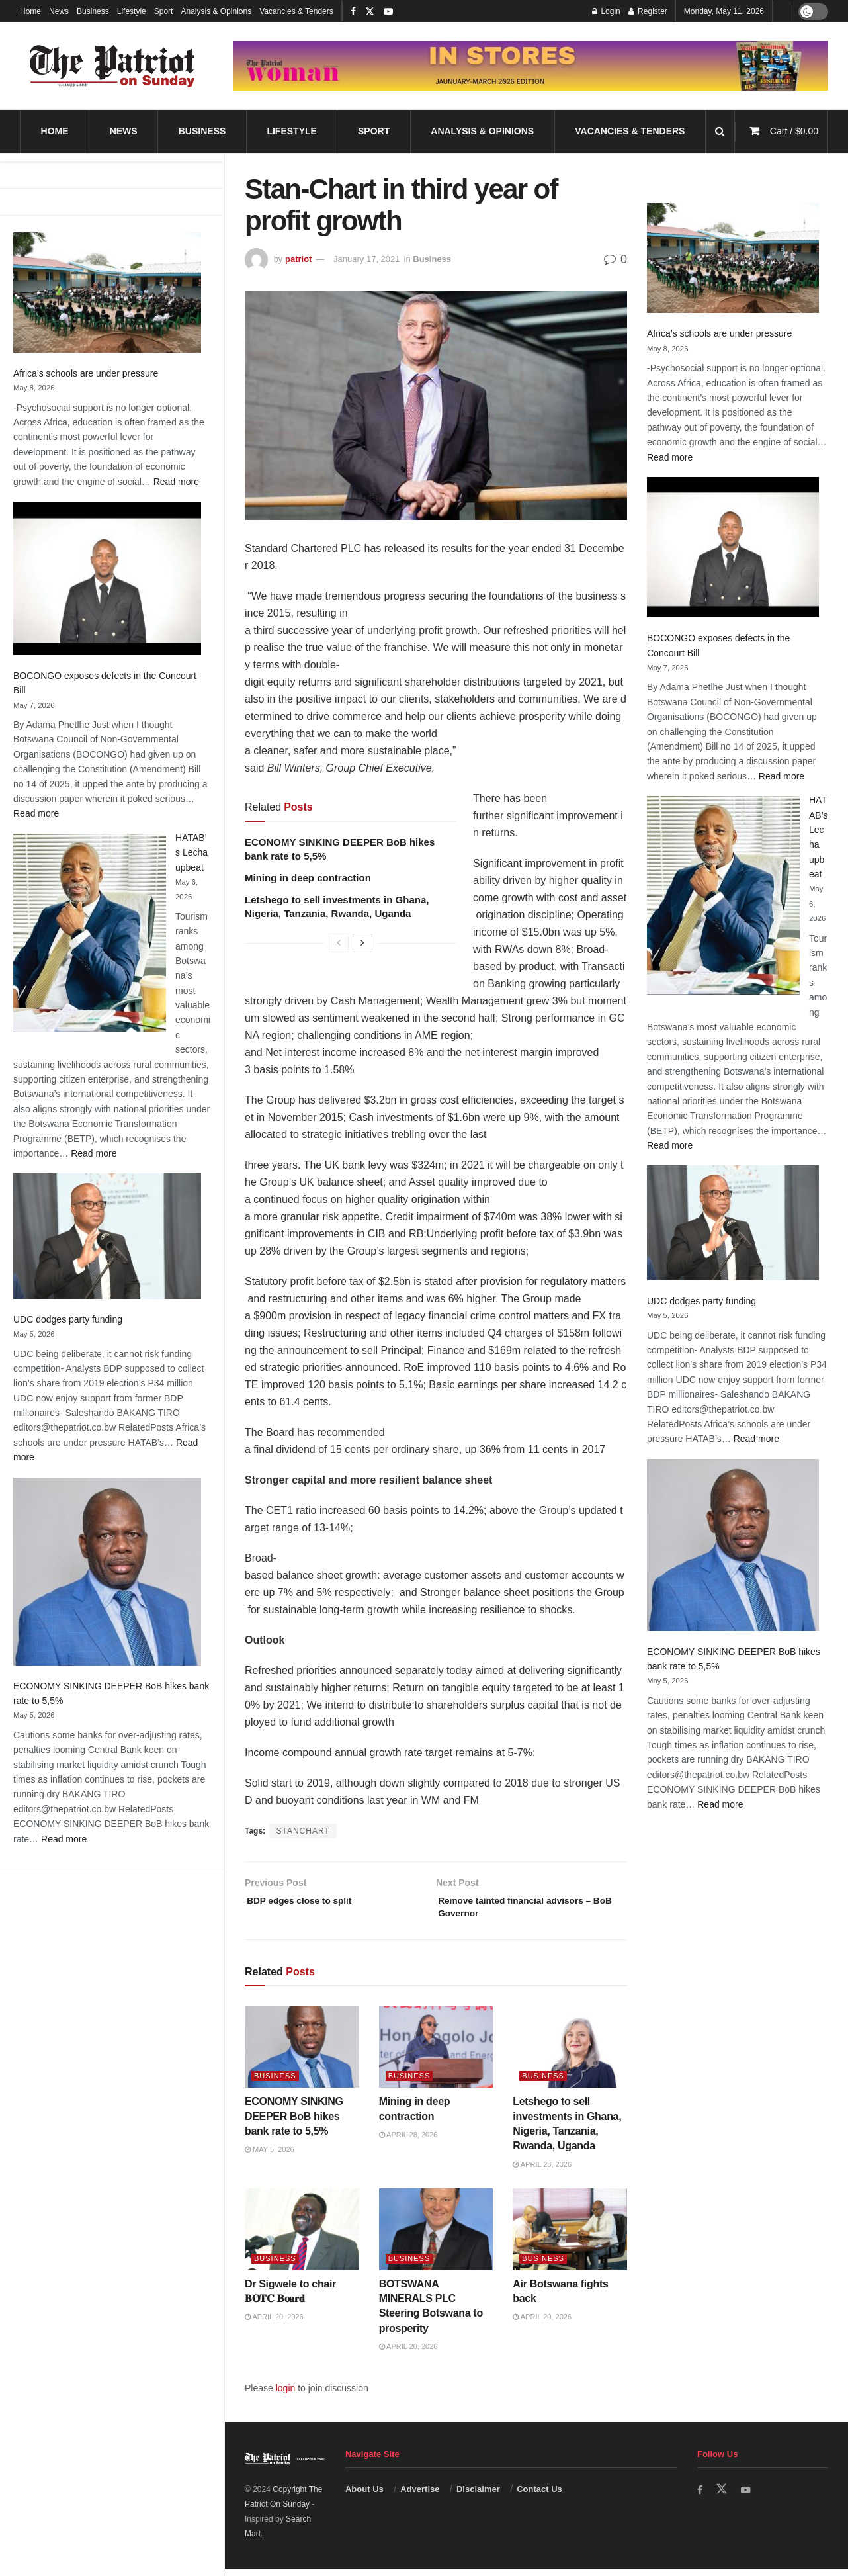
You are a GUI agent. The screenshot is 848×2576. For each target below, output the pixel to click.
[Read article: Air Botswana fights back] (570, 2236)
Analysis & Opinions (216, 11)
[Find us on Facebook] (700, 2497)
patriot (298, 259)
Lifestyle (131, 11)
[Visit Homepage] (112, 66)
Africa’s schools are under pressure (85, 373)
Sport (163, 11)
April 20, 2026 (274, 2324)
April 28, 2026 (408, 2142)
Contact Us (539, 2496)
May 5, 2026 (269, 2156)
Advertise (419, 2496)
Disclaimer (478, 2496)
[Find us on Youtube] (748, 2497)
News (59, 11)
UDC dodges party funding (67, 1319)
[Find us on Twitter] (723, 2497)
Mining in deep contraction (308, 877)
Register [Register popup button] (647, 11)
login (286, 2394)
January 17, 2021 (366, 259)
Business (93, 11)
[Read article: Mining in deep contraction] (436, 2054)
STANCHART (302, 1831)
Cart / (794, 131)
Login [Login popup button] (606, 11)
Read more (176, 481)
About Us (364, 2496)
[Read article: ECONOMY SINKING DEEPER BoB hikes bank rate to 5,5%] (302, 2054)
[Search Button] (720, 131)
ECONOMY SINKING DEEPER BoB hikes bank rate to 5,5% (294, 2123)
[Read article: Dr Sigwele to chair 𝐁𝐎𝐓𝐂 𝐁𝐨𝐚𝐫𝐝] (302, 2236)
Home (30, 11)
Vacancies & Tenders (296, 11)
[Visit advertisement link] (530, 66)
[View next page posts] (362, 943)
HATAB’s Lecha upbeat (191, 852)
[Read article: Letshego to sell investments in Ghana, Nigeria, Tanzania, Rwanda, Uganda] (570, 2054)
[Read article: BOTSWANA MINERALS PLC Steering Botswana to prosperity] (436, 2236)
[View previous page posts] (339, 943)
